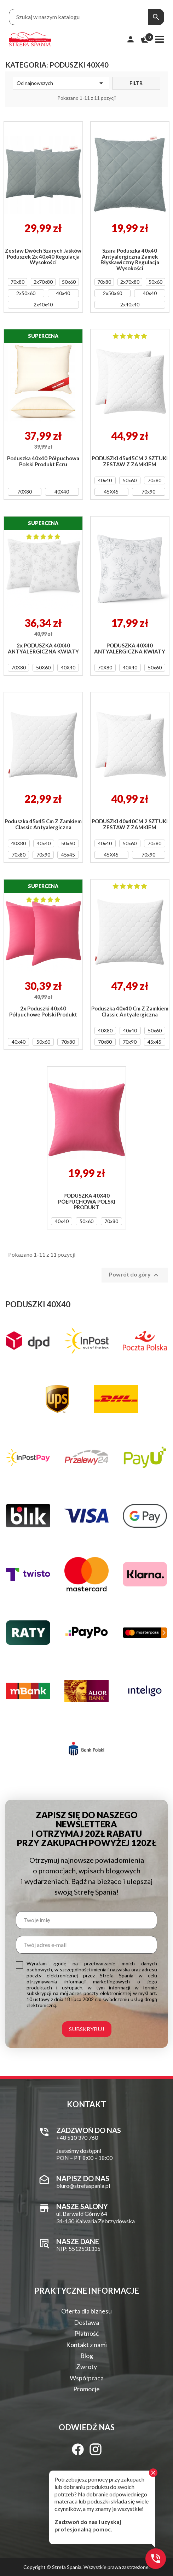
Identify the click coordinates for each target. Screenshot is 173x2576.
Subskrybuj (86, 2028)
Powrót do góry (134, 1275)
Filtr (136, 83)
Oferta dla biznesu (86, 2311)
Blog (86, 2355)
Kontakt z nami (86, 2345)
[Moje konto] (130, 39)
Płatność (86, 2333)
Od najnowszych (61, 83)
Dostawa (86, 2322)
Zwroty (86, 2366)
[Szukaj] (156, 17)
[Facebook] (78, 2449)
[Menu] (159, 39)
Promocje (86, 2389)
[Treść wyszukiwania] (78, 17)
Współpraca (87, 2378)
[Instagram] (95, 2449)
